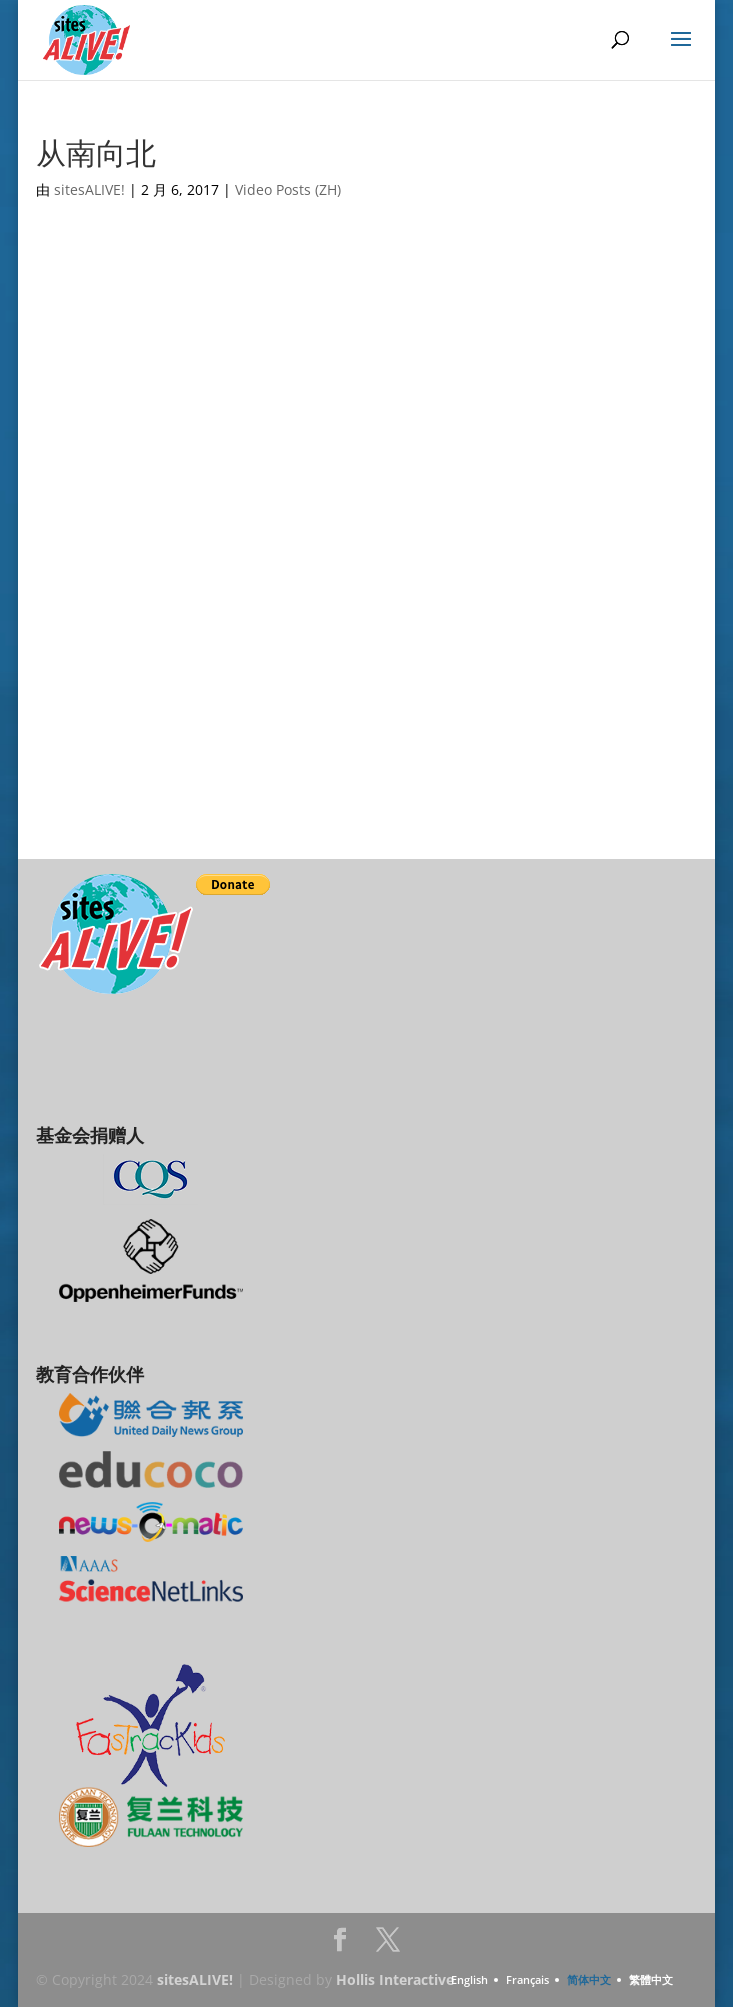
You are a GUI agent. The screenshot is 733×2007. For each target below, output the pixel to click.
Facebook (340, 1945)
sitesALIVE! (89, 189)
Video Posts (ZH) (288, 189)
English (469, 1979)
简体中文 (589, 1979)
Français (527, 1979)
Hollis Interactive (395, 1979)
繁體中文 (651, 1979)
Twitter (388, 1945)
